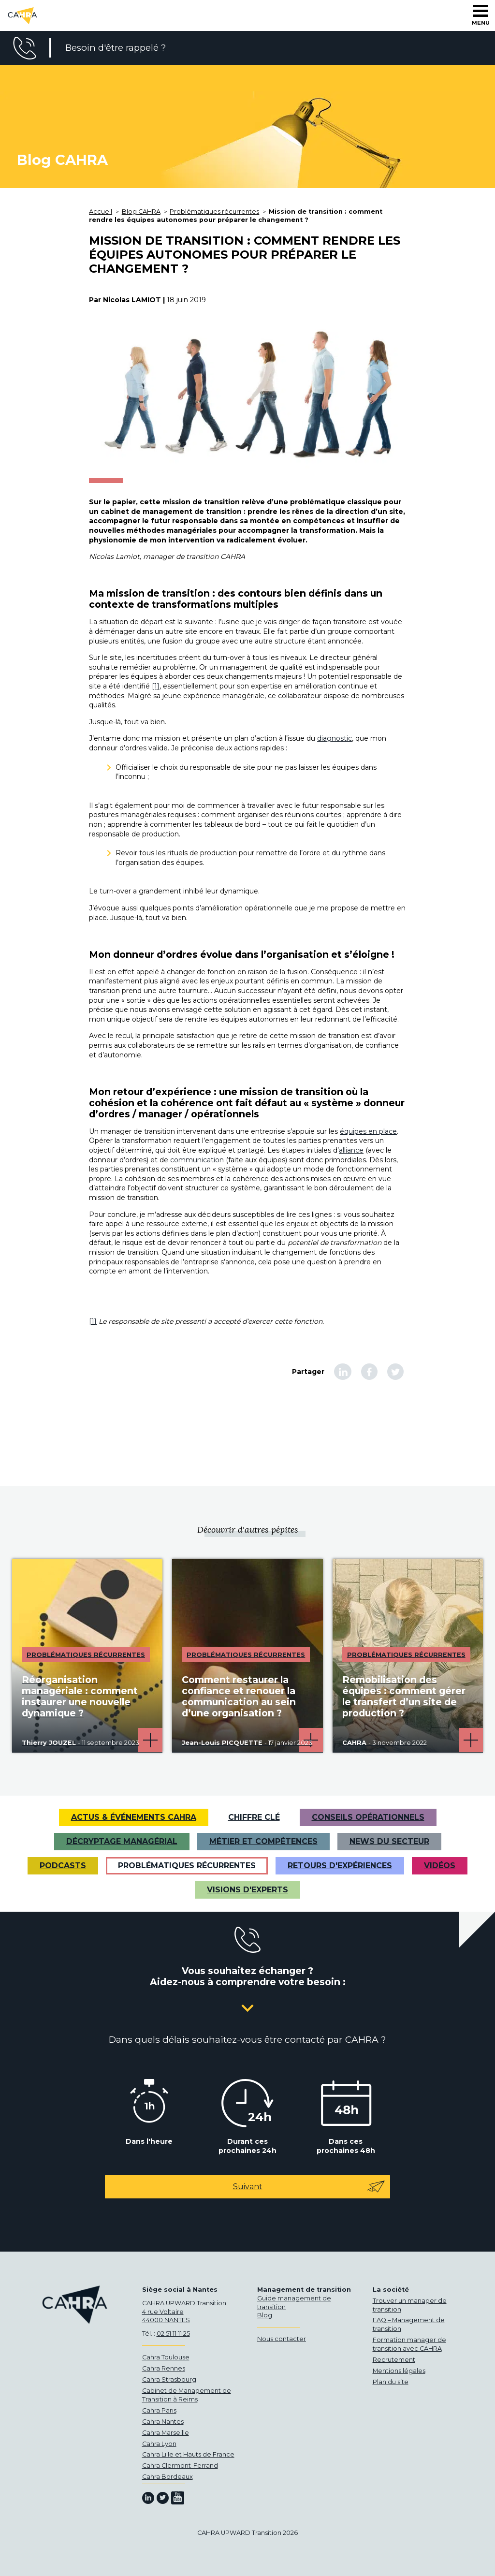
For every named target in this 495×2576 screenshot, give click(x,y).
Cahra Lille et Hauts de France (188, 2454)
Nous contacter (281, 2338)
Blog (264, 2315)
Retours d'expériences (340, 1865)
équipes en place (368, 1131)
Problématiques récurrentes (187, 1865)
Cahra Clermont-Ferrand (180, 2465)
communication (197, 1160)
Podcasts (63, 1865)
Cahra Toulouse (165, 2357)
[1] (156, 686)
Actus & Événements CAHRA (133, 1817)
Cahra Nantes (163, 2421)
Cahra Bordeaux (167, 2476)
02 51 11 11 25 (173, 2333)
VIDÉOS (439, 1865)
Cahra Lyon (159, 2443)
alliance (351, 1150)
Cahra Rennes (163, 2368)
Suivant (309, 2187)
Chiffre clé (254, 1817)
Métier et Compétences (263, 1841)
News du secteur (389, 1841)
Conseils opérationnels (368, 1817)
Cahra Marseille (165, 2432)
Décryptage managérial (121, 1841)
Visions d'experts (247, 1889)
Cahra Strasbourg (169, 2379)
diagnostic (334, 738)
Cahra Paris (159, 2410)
